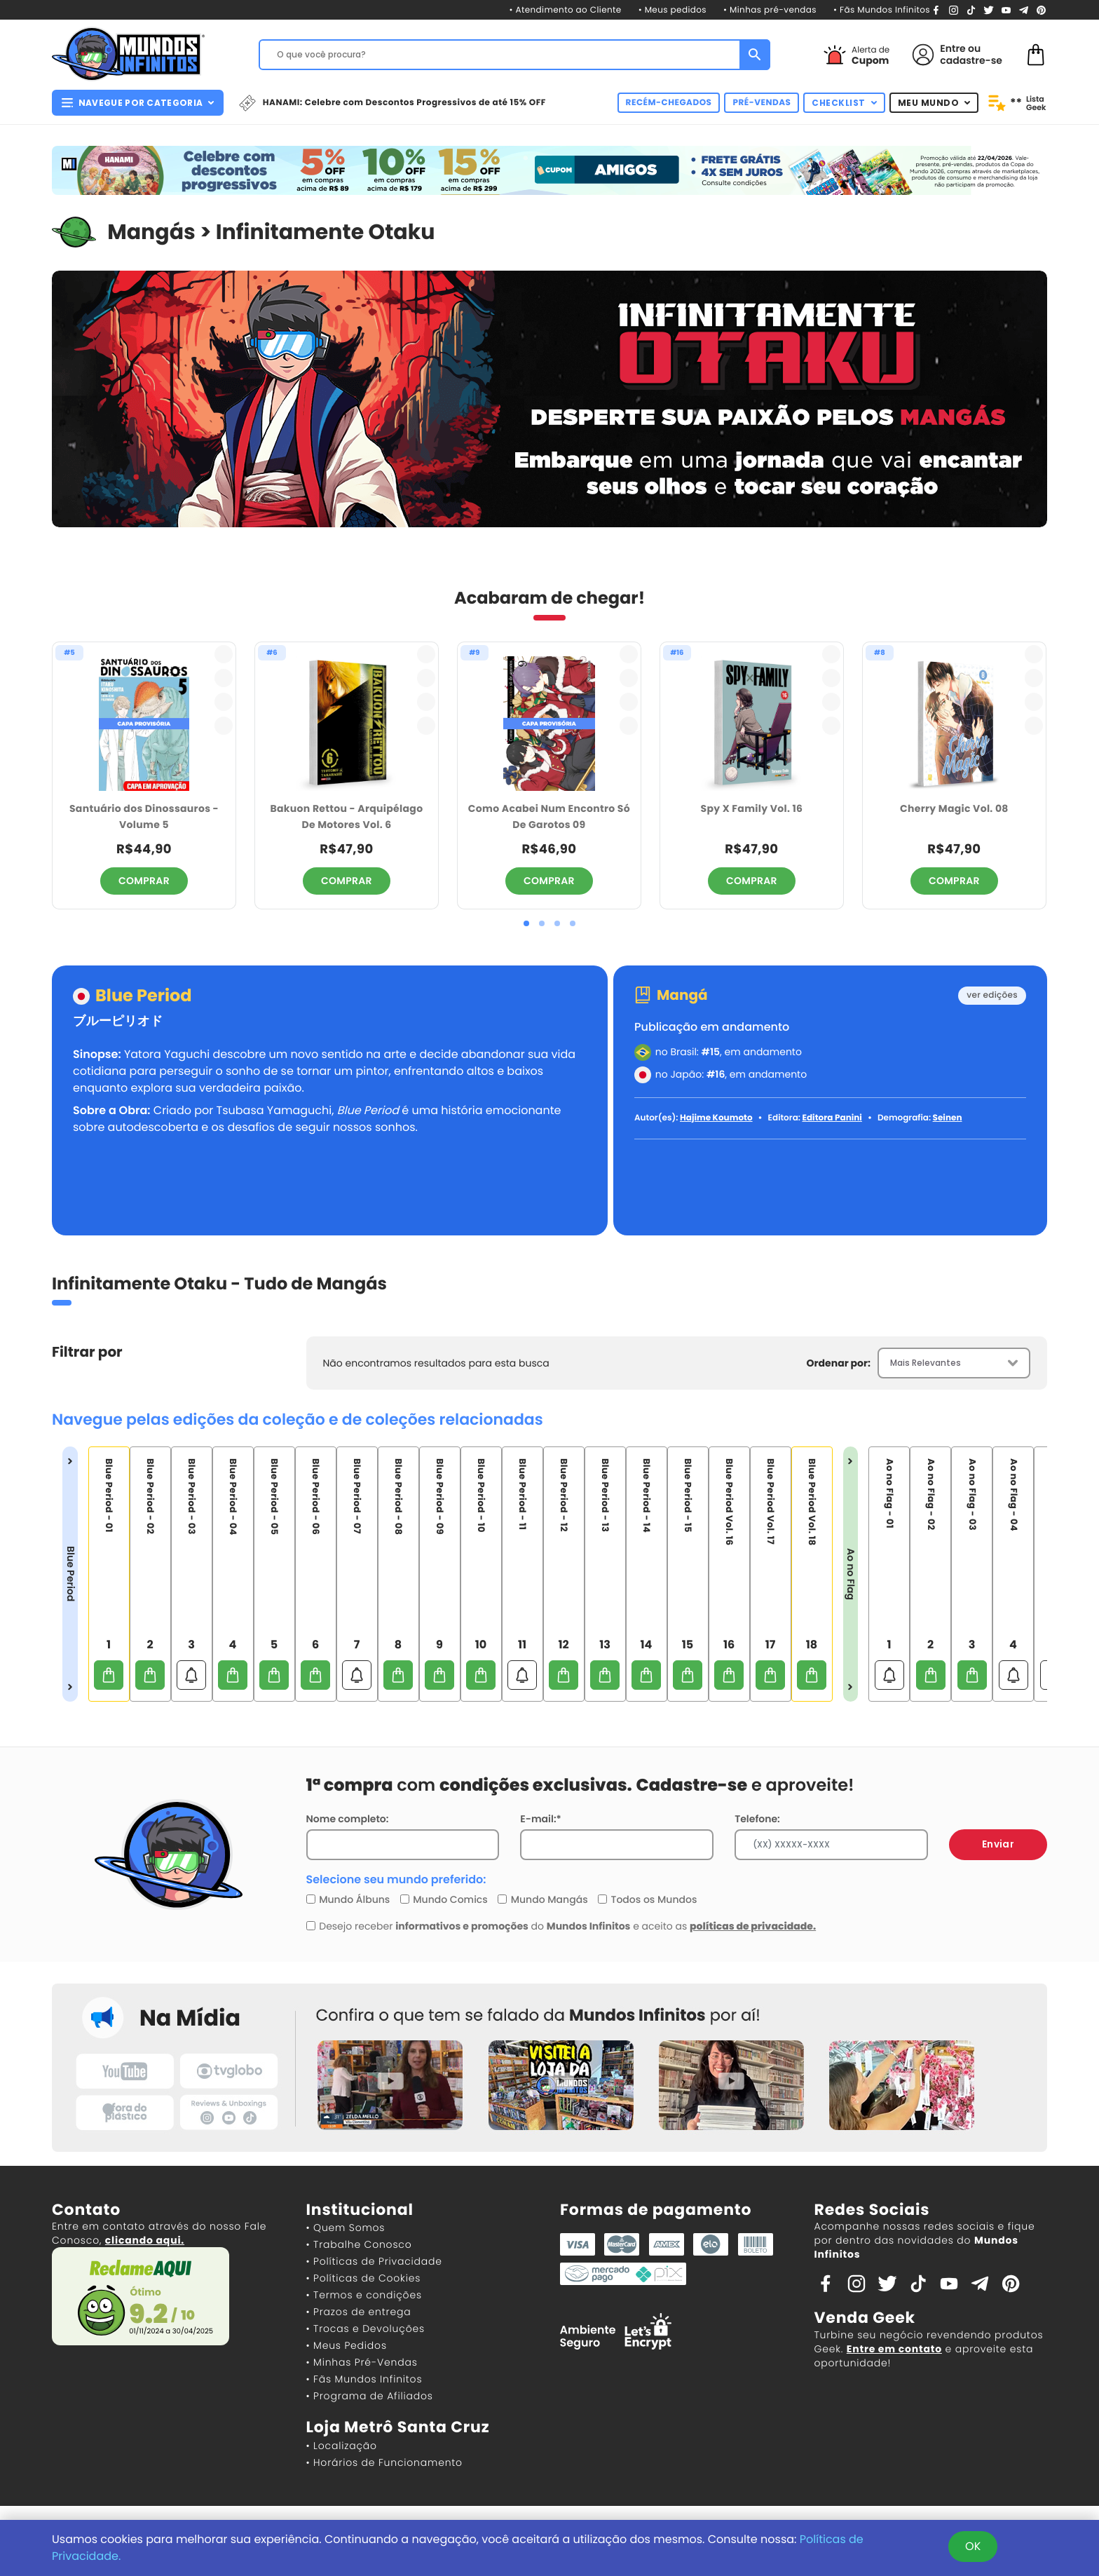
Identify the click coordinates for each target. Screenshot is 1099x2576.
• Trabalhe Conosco (359, 2244)
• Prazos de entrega (358, 2312)
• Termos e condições (364, 2295)
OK (973, 2546)
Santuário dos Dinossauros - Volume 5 (144, 816)
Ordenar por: (839, 1363)
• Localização (341, 2446)
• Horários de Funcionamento (384, 2462)
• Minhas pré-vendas (770, 10)
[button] (526, 923)
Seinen (947, 1118)
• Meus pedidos (672, 10)
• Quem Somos (345, 2228)
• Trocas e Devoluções (365, 2328)
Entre (952, 48)
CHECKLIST (844, 103)
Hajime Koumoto (716, 1118)
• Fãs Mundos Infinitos (881, 10)
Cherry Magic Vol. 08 (954, 808)
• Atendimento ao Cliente (565, 10)
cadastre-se (971, 60)
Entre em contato (894, 2349)
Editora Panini (831, 1118)
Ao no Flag (851, 1574)
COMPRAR (144, 881)
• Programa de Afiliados (369, 2396)
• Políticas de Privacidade (374, 2261)
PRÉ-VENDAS (761, 103)
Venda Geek (864, 2317)
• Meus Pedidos (346, 2345)
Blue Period (143, 997)
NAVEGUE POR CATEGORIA (138, 103)
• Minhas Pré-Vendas (362, 2362)
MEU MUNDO (934, 103)
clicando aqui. (144, 2240)
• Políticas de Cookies (363, 2278)
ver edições (992, 995)
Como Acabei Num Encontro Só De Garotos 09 (549, 816)
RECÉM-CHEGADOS (669, 103)
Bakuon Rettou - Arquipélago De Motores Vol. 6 (347, 816)
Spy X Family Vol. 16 (752, 808)
